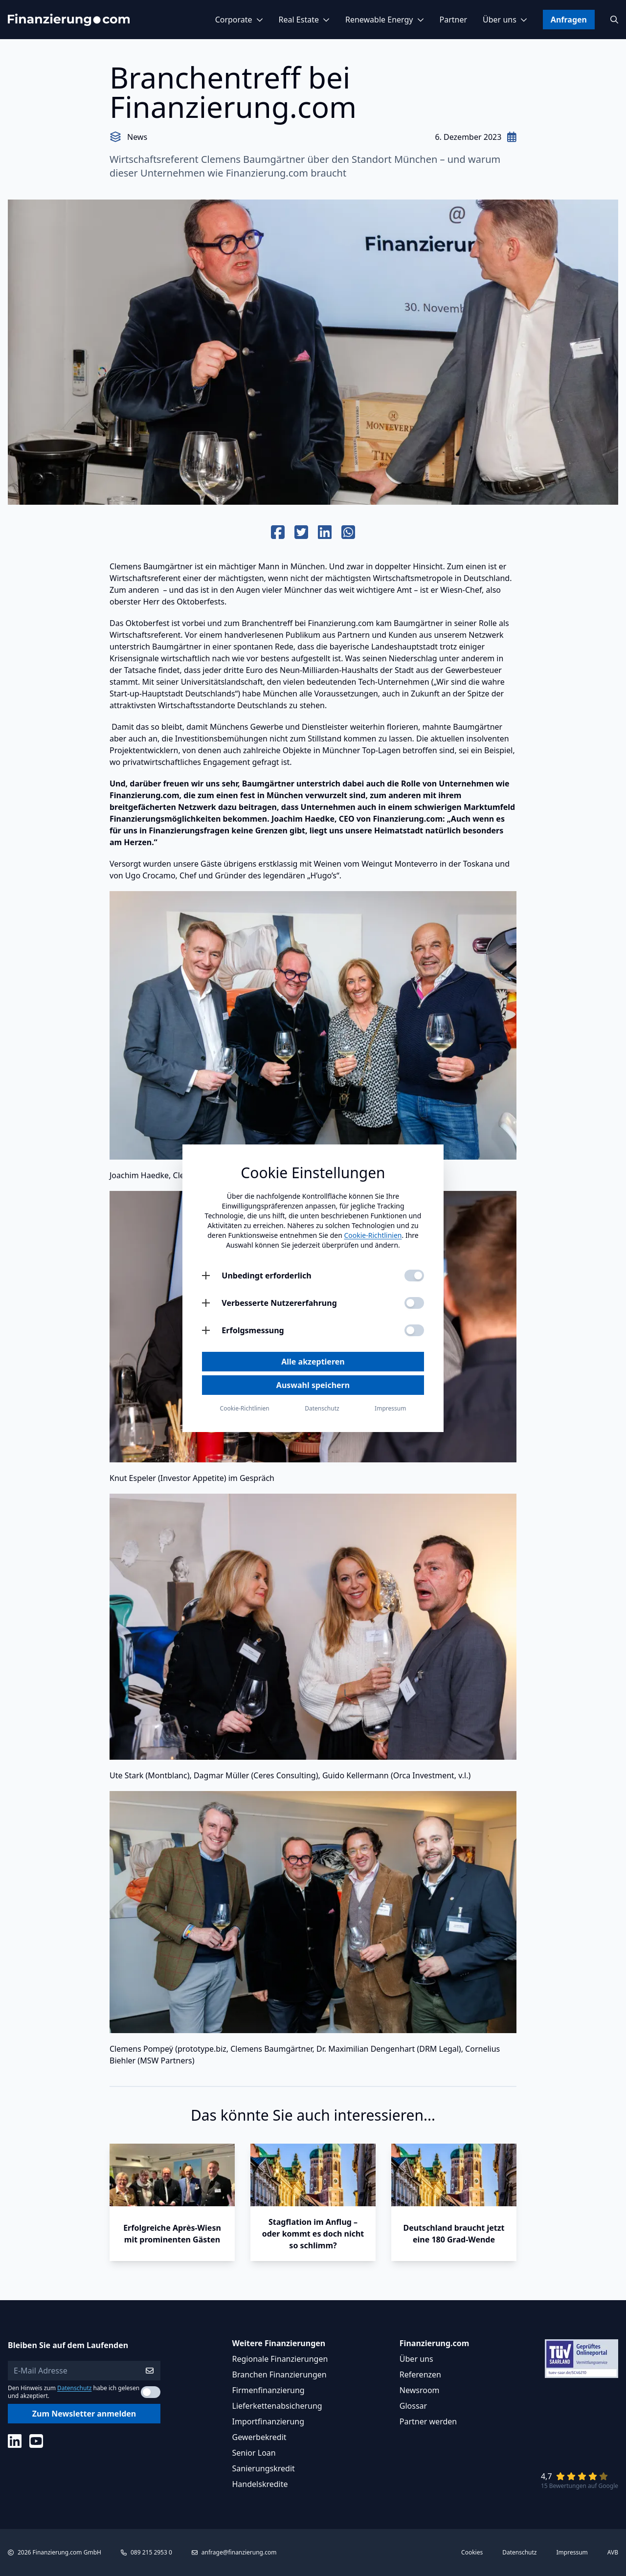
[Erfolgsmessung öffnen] (206, 1330)
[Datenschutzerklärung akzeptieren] (150, 2392)
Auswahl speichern (313, 1385)
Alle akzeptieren (312, 1361)
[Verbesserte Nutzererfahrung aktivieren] (414, 1303)
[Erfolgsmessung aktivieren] (414, 1330)
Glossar (413, 2405)
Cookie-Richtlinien (373, 1235)
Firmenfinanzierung (268, 2390)
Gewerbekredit (259, 2437)
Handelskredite (260, 2484)
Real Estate (304, 19)
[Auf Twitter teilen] (301, 532)
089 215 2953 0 (151, 2552)
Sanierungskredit (263, 2468)
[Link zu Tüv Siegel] (581, 2358)
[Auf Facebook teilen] (278, 532)
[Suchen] (614, 19)
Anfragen (569, 19)
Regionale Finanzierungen (280, 2358)
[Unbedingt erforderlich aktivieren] (414, 1275)
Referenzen (420, 2374)
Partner (454, 19)
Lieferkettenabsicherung (277, 2405)
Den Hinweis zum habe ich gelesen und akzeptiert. (73, 2392)
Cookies (472, 2552)
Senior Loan (254, 2452)
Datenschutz (74, 2388)
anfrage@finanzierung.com (239, 2552)
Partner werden (428, 2421)
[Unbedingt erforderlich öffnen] (206, 1275)
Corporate (239, 19)
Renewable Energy (384, 19)
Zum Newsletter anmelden (84, 2413)
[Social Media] (15, 2441)
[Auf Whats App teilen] (348, 532)
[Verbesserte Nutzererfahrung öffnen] (206, 1303)
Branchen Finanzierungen (279, 2374)
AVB (612, 2552)
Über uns (505, 19)
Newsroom (420, 2390)
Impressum (572, 2552)
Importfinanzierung (268, 2421)
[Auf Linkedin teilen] (325, 532)
